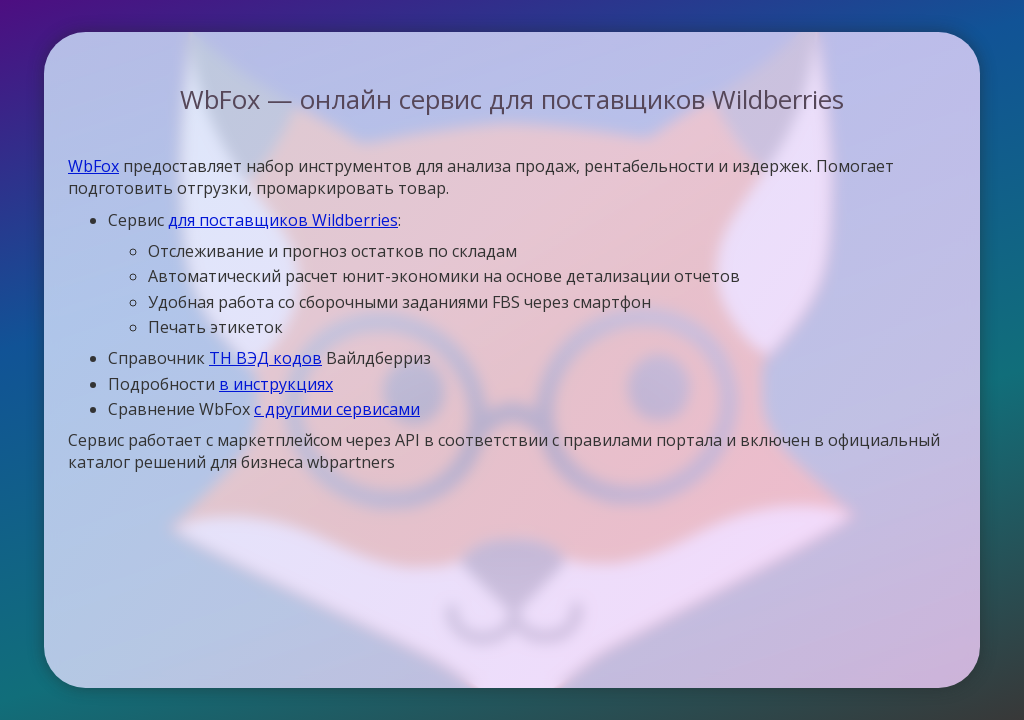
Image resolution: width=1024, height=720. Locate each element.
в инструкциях (276, 384)
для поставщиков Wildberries (283, 220)
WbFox (93, 166)
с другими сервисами (337, 409)
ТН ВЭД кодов (265, 358)
